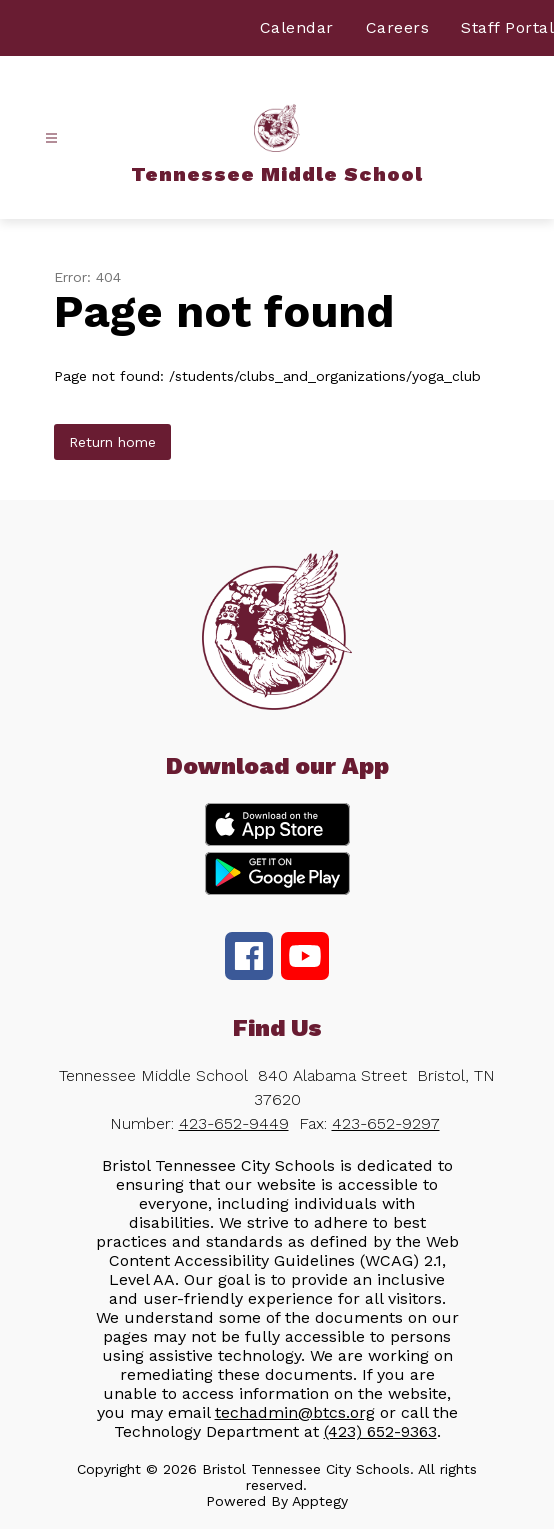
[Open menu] (51, 138)
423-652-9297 (386, 1123)
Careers (398, 27)
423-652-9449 (234, 1123)
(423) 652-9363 (380, 1431)
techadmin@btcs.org (295, 1412)
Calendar (297, 27)
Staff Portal (507, 27)
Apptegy (320, 1501)
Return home (112, 442)
